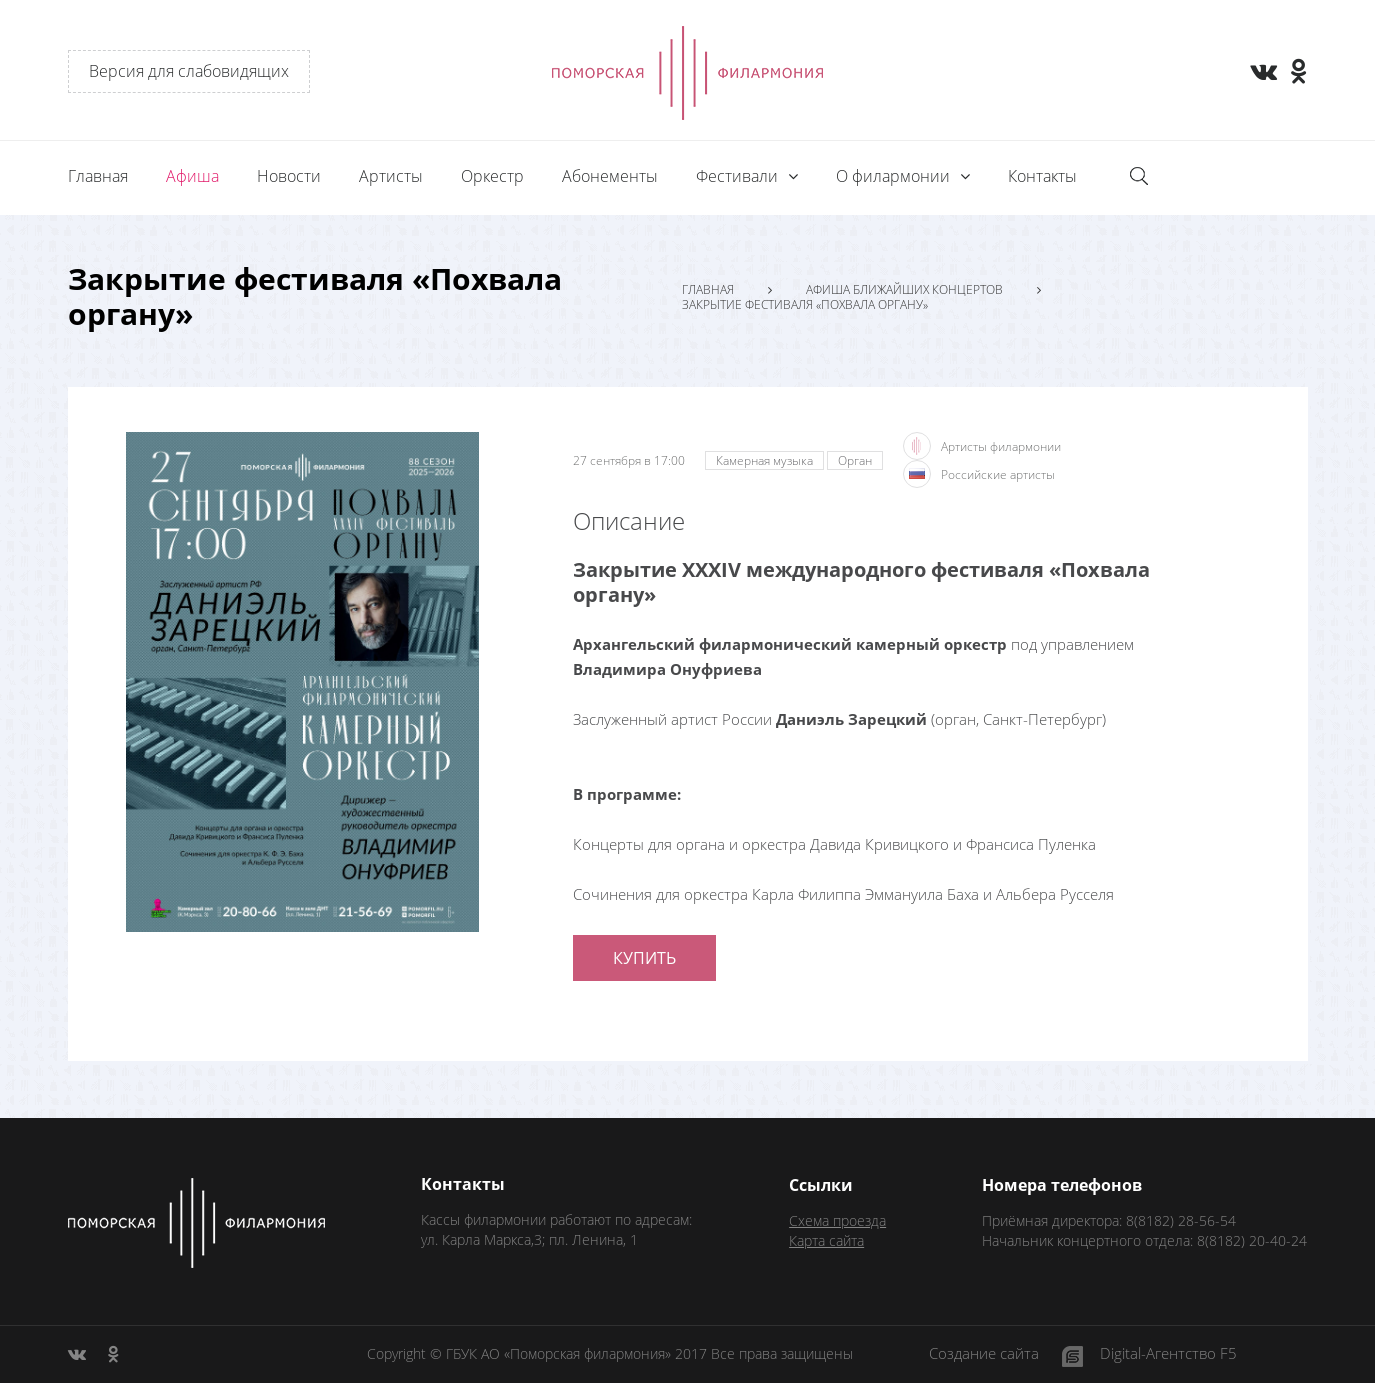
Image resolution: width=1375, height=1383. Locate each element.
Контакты (1042, 176)
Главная (98, 176)
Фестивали (739, 176)
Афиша (192, 176)
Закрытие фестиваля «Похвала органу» (805, 305)
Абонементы (610, 176)
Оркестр (492, 176)
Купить (644, 958)
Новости (289, 176)
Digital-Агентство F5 (1168, 1354)
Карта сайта (826, 1240)
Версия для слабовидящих (189, 71)
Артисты (391, 176)
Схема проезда (837, 1220)
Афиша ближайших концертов (904, 290)
